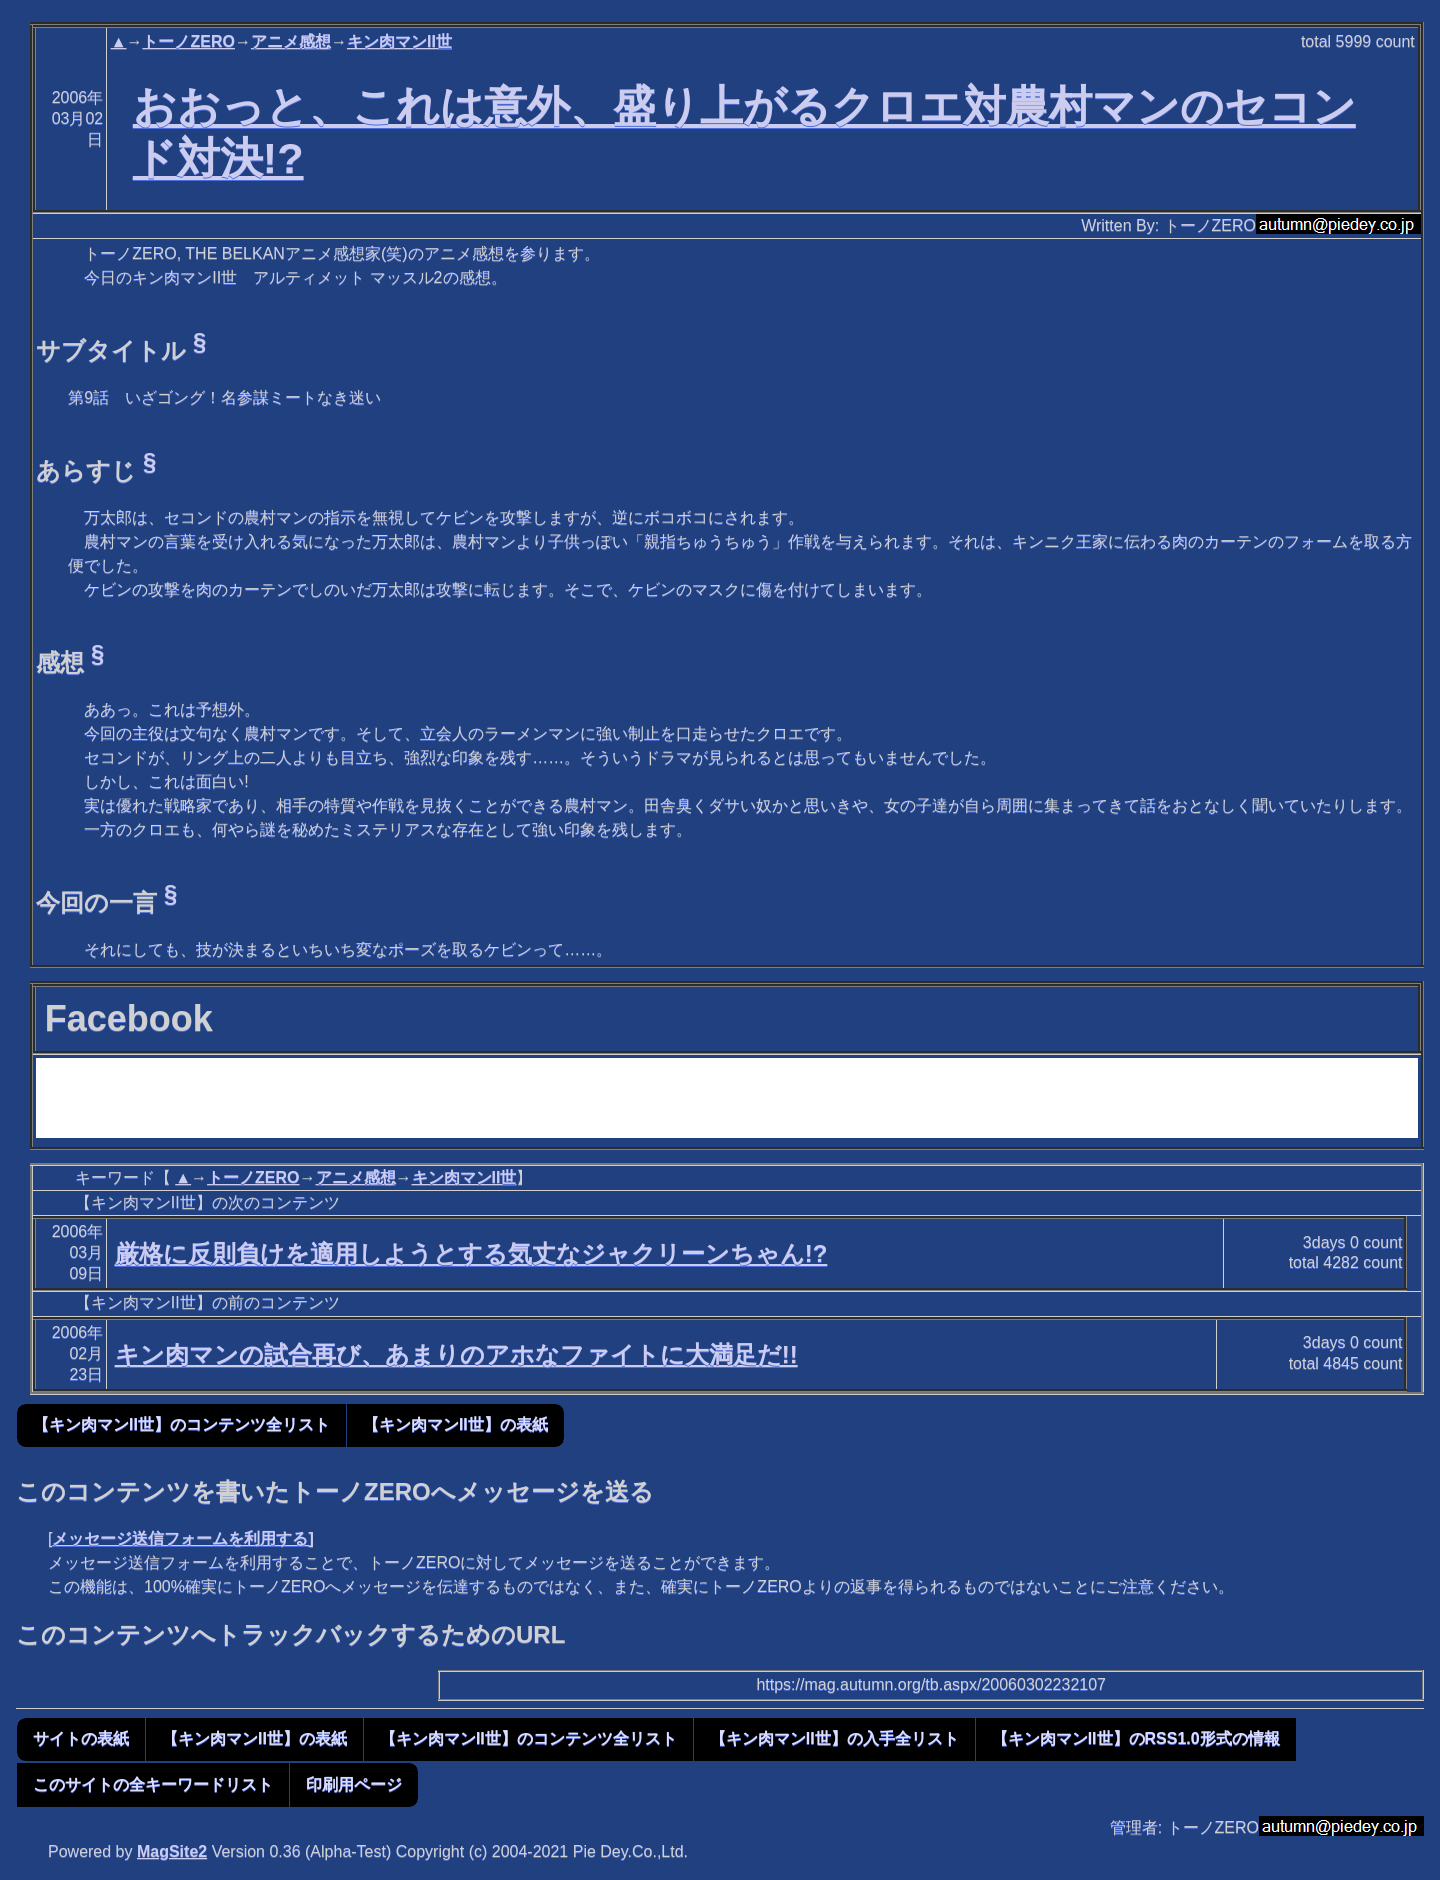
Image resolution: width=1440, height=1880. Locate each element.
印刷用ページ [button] (354, 1784)
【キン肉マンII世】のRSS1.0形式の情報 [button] (1136, 1738)
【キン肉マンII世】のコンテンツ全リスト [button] (181, 1424)
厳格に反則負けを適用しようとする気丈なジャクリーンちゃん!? (471, 1253)
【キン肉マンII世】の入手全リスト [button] (834, 1738)
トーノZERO (188, 41)
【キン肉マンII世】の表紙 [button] (455, 1424)
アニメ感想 (291, 41)
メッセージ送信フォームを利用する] (182, 1538)
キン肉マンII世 (399, 41)
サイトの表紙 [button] (81, 1738)
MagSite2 (172, 1851)
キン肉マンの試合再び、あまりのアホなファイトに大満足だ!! (456, 1354)
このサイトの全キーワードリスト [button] (153, 1784)
